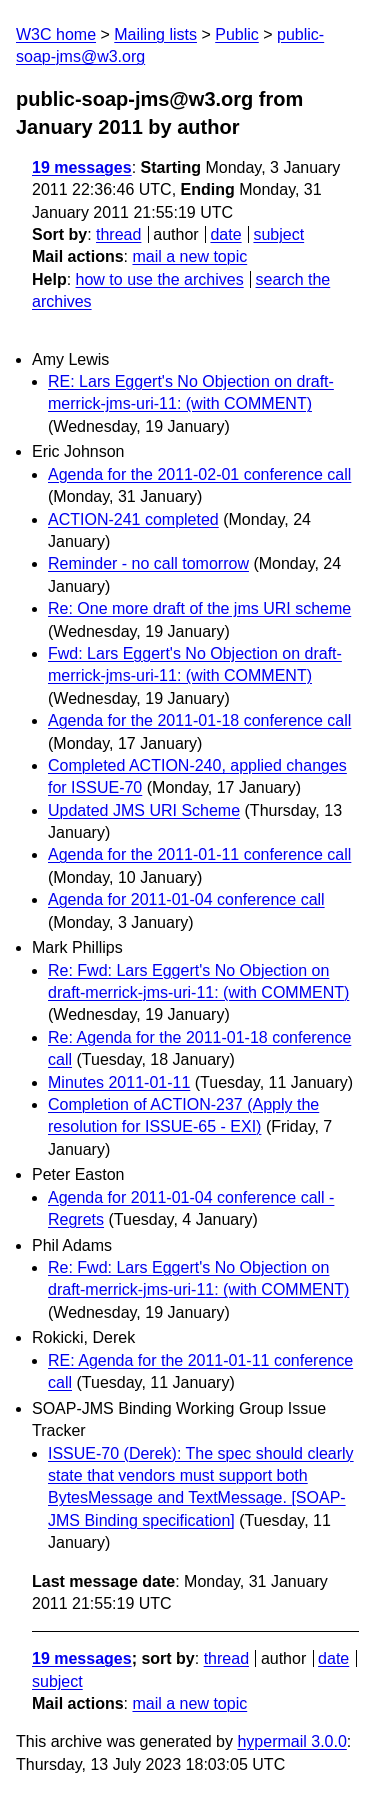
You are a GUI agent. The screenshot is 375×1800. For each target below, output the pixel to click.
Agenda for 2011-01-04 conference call (186, 899)
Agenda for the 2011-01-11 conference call (199, 854)
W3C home (56, 34)
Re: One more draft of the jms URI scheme (199, 608)
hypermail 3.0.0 (291, 1741)
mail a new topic (189, 256)
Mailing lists (155, 34)
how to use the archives (160, 279)
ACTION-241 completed (133, 519)
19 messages (82, 167)
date (225, 234)
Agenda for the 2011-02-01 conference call (199, 474)
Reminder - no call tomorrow (148, 563)
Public (237, 34)
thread (118, 234)
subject (278, 234)
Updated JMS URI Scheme (144, 810)
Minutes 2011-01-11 (119, 1082)
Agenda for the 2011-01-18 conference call (199, 720)
